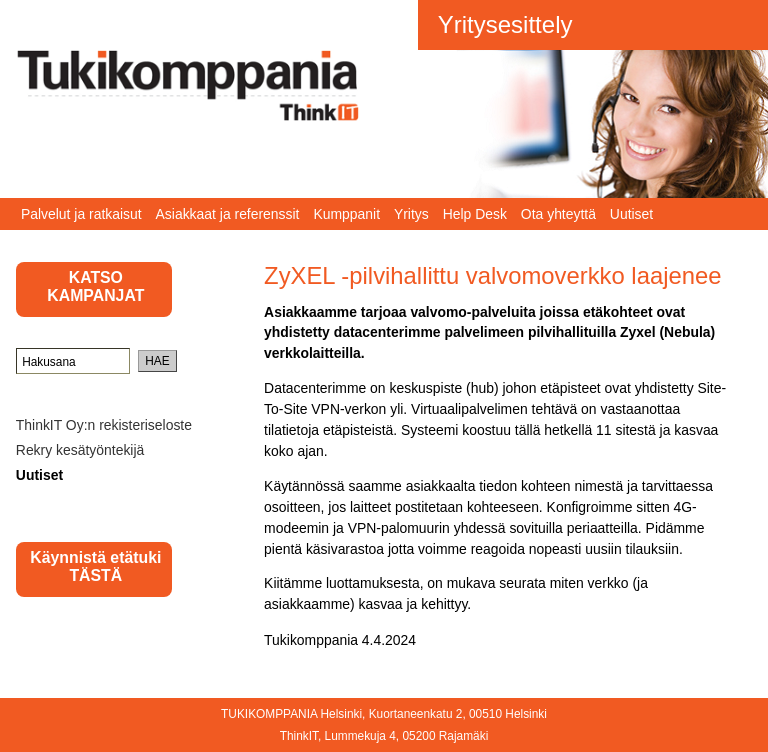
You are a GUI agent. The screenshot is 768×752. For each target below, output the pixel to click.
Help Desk (475, 214)
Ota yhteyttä (558, 214)
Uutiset (631, 214)
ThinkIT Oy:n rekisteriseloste (104, 425)
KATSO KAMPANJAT (95, 286)
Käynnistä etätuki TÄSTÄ (95, 566)
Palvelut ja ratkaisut (81, 214)
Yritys (411, 214)
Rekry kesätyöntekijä (80, 450)
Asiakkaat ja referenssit (228, 214)
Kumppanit (346, 214)
